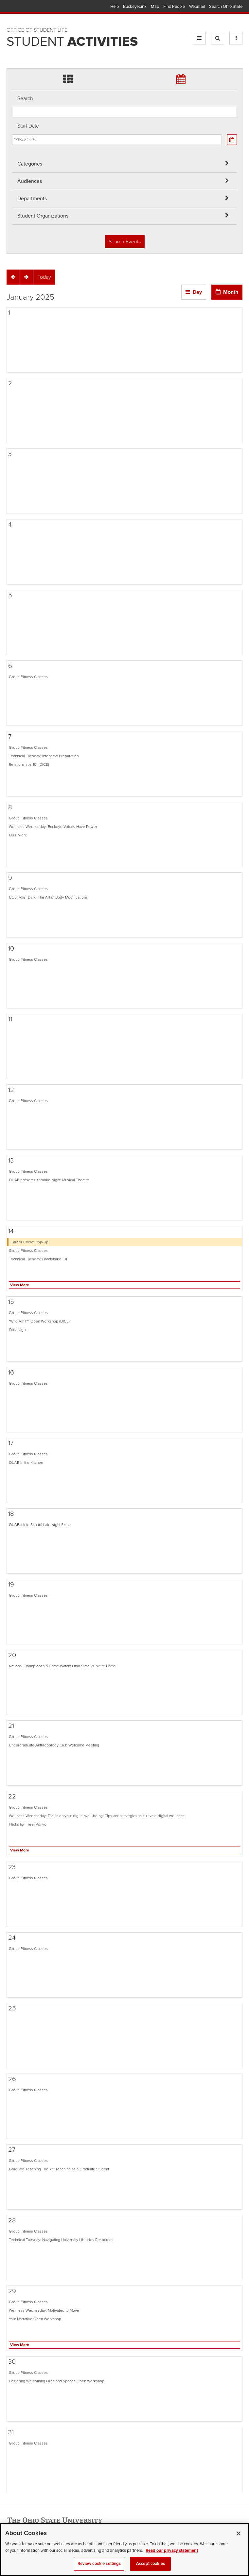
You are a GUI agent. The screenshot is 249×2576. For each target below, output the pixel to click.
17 (10, 1443)
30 (12, 2362)
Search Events (125, 241)
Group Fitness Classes (28, 677)
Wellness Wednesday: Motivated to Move (44, 2310)
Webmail (197, 6)
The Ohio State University (20, 6)
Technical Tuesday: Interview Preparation (44, 756)
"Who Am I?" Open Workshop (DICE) (39, 1321)
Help (114, 6)
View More (19, 1285)
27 (11, 2150)
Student (72, 42)
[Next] (26, 277)
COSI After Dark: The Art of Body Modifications (48, 897)
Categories (29, 164)
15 (11, 1302)
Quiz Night (18, 835)
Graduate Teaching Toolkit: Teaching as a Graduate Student (59, 2169)
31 (11, 2432)
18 (11, 1514)
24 (12, 1938)
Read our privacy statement (172, 2556)
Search (25, 98)
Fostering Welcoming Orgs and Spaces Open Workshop (56, 2381)
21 (11, 1726)
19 (11, 1584)
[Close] (238, 2539)
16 (11, 1372)
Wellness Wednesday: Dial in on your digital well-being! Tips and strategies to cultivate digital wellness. (97, 1816)
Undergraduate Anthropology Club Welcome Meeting (54, 1745)
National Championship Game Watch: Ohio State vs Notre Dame (62, 1666)
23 (12, 1867)
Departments (32, 198)
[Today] (44, 277)
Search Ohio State (225, 6)
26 (12, 2079)
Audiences (29, 181)
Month (230, 292)
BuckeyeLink (135, 6)
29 (12, 2291)
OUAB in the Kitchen (26, 1462)
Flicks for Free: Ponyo (27, 1824)
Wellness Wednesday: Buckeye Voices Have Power (53, 826)
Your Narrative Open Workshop (35, 2319)
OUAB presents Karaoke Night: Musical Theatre (49, 1180)
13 (11, 1161)
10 (11, 949)
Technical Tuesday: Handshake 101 (38, 1259)
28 (12, 2220)
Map (155, 6)
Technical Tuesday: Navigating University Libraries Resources (61, 2239)
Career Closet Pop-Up (29, 1242)
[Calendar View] (232, 139)
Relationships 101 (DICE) (29, 764)
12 (11, 1090)
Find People (174, 6)
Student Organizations (42, 216)
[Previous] (13, 277)
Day (197, 292)
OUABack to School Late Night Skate (40, 1524)
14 (11, 1231)
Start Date (28, 126)
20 (12, 1655)
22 (12, 1796)
